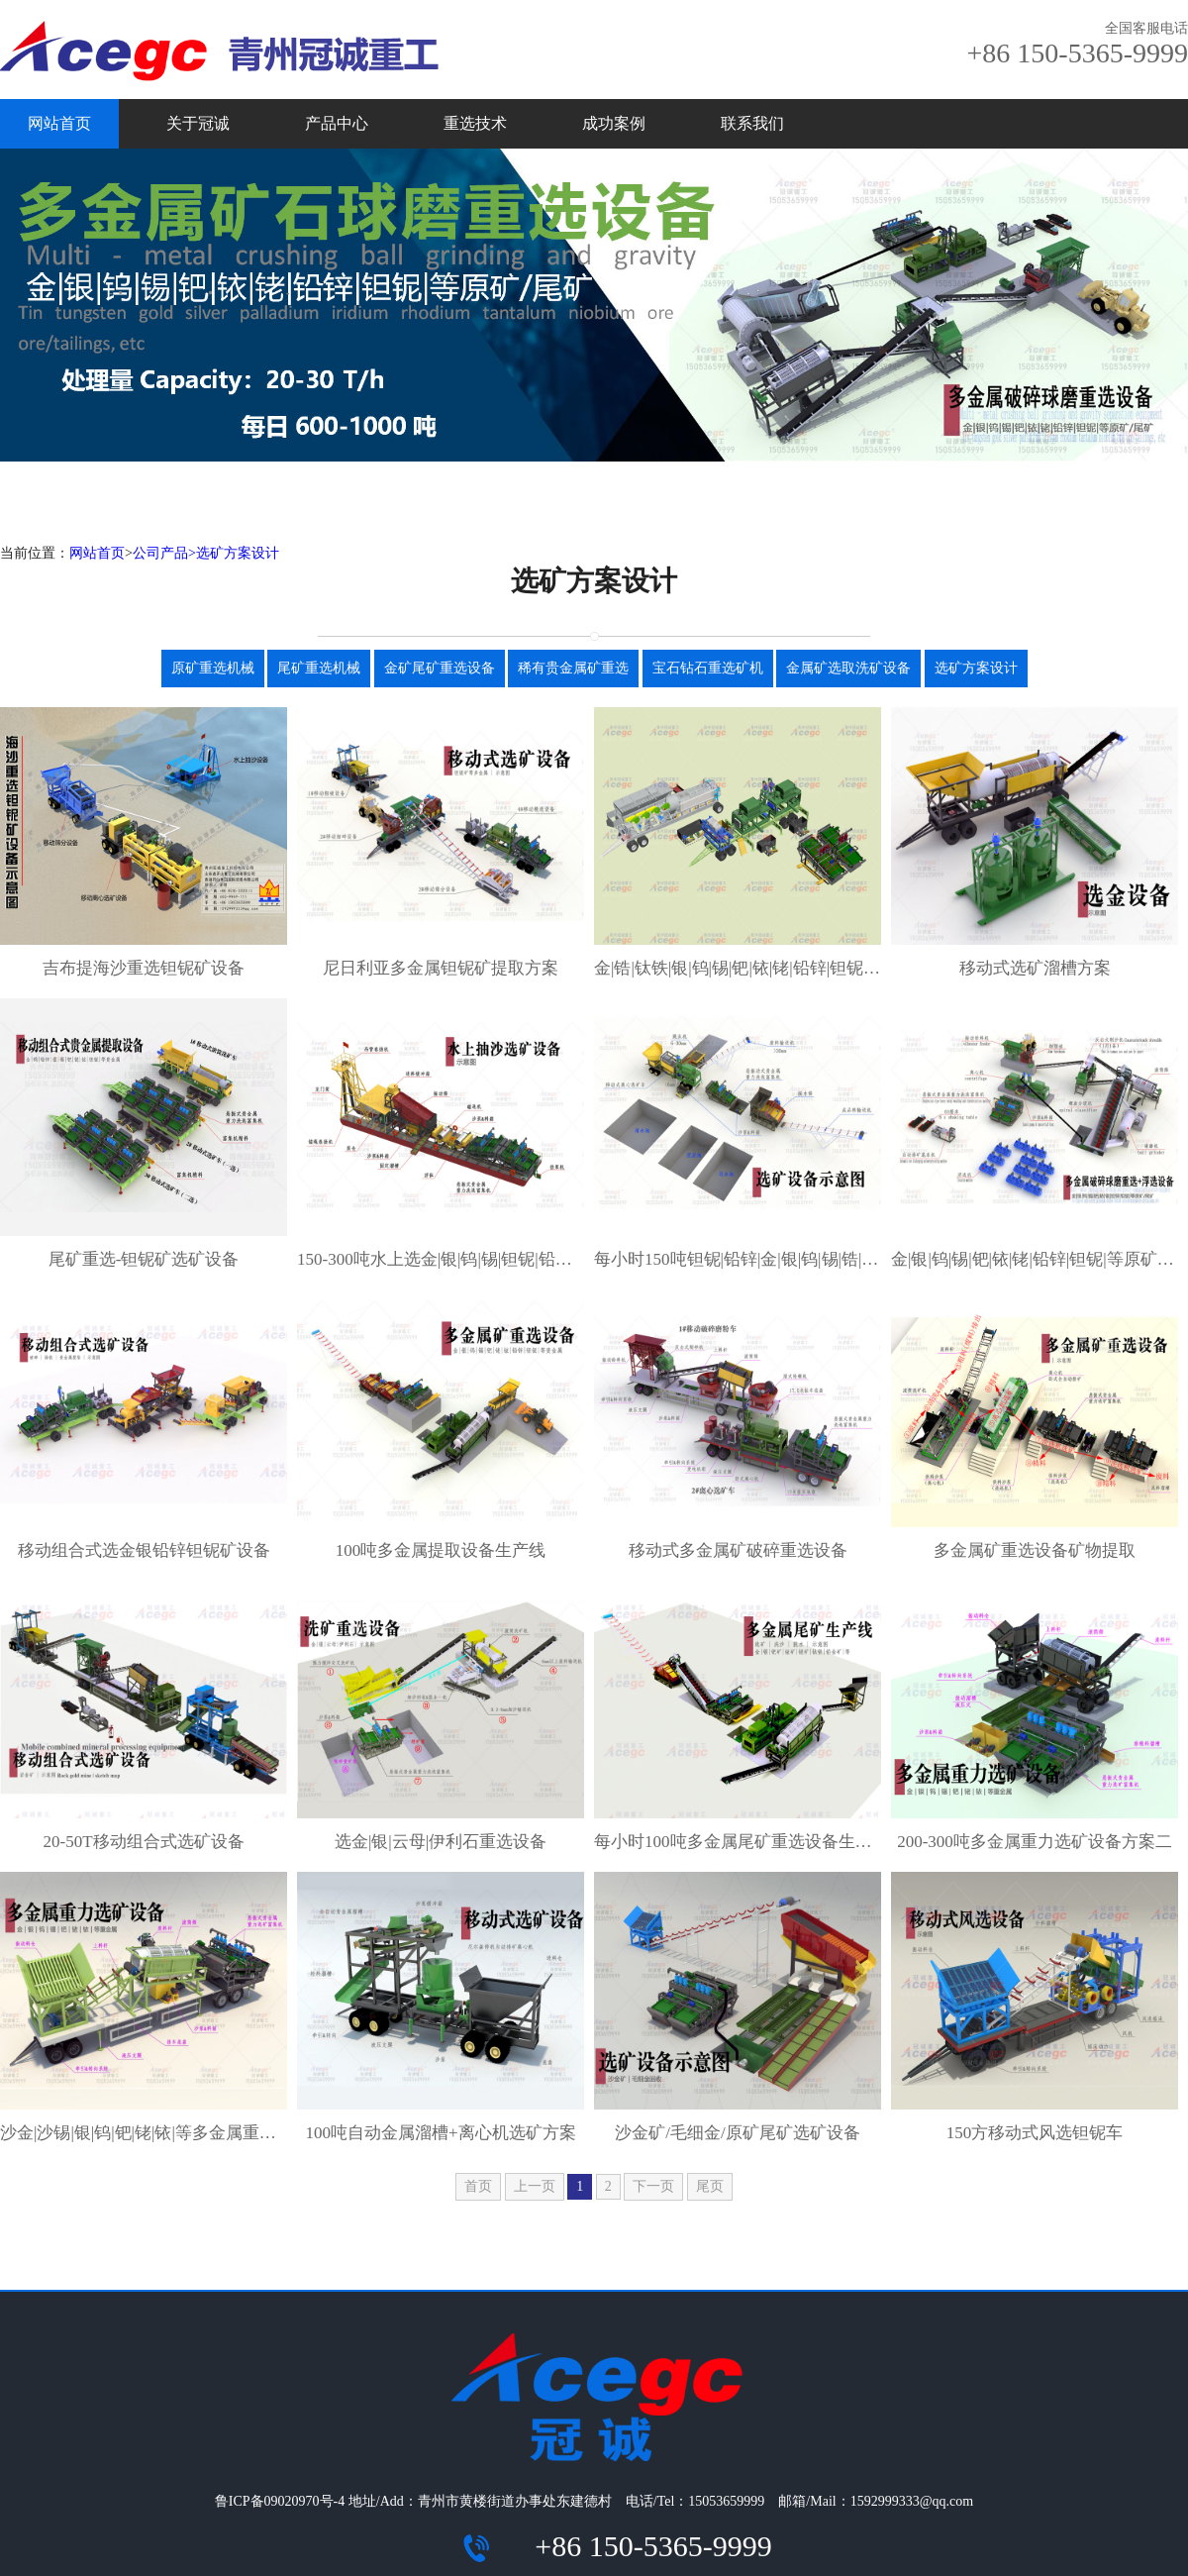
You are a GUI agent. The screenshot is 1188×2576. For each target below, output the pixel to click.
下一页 (653, 2186)
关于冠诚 (198, 123)
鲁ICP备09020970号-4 (280, 2501)
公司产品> (164, 553)
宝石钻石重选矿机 (707, 668)
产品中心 (336, 123)
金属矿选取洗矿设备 (848, 668)
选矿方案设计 (237, 553)
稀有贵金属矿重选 (573, 668)
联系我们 (752, 123)
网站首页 (59, 123)
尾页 (710, 2186)
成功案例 (613, 123)
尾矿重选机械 (318, 668)
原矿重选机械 (212, 668)
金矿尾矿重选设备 (439, 668)
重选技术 (475, 123)
